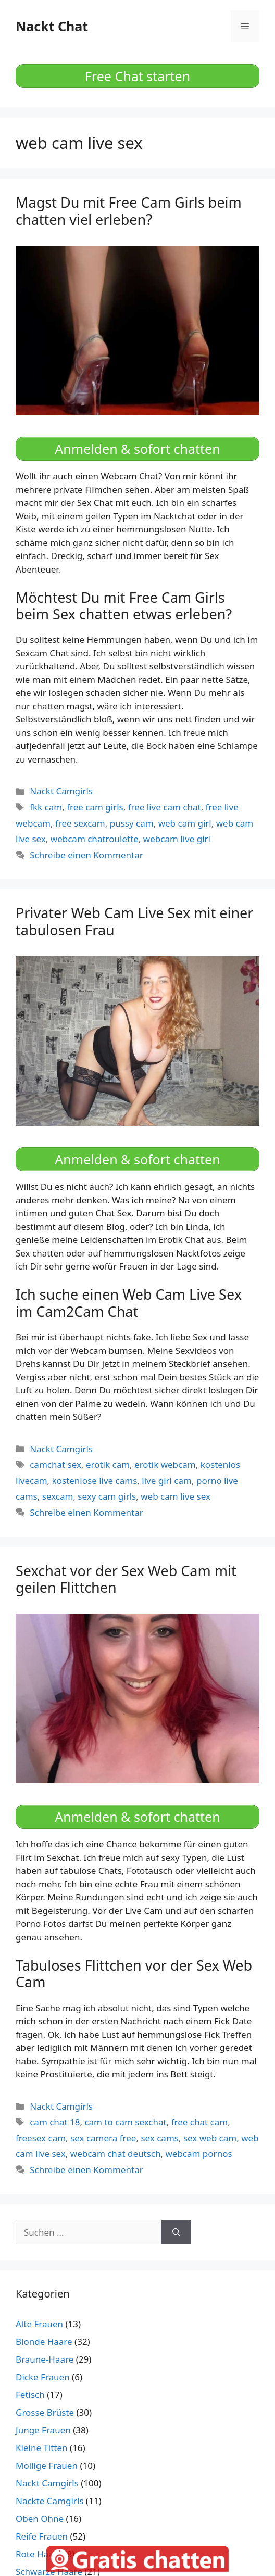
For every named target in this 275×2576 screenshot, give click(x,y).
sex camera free (103, 2138)
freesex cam (41, 2138)
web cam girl (184, 823)
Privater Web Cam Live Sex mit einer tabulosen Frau (135, 921)
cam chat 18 (55, 2122)
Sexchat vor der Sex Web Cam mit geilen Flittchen (126, 1579)
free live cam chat (164, 807)
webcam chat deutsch (115, 2154)
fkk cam (46, 807)
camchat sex (55, 1464)
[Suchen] (176, 2232)
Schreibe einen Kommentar (86, 855)
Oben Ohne (40, 2518)
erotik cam (108, 1464)
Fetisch (30, 2395)
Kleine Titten (42, 2448)
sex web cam (209, 2138)
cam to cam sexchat (125, 2122)
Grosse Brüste (45, 2412)
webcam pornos (198, 2154)
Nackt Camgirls (61, 791)
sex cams (160, 2138)
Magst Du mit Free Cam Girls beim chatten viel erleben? (129, 211)
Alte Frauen (39, 2324)
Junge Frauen (43, 2430)
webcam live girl (176, 839)
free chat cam (199, 2122)
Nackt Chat (52, 26)
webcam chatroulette (95, 839)
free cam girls (95, 807)
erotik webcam (165, 1464)
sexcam (57, 1496)
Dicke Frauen (43, 2377)
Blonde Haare (44, 2341)
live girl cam (167, 1481)
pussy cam (132, 823)
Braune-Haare (44, 2359)
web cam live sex (175, 1496)
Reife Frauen (42, 2536)
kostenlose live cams (95, 1481)
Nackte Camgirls (49, 2501)
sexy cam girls (107, 1496)
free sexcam (80, 823)
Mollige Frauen (47, 2465)
